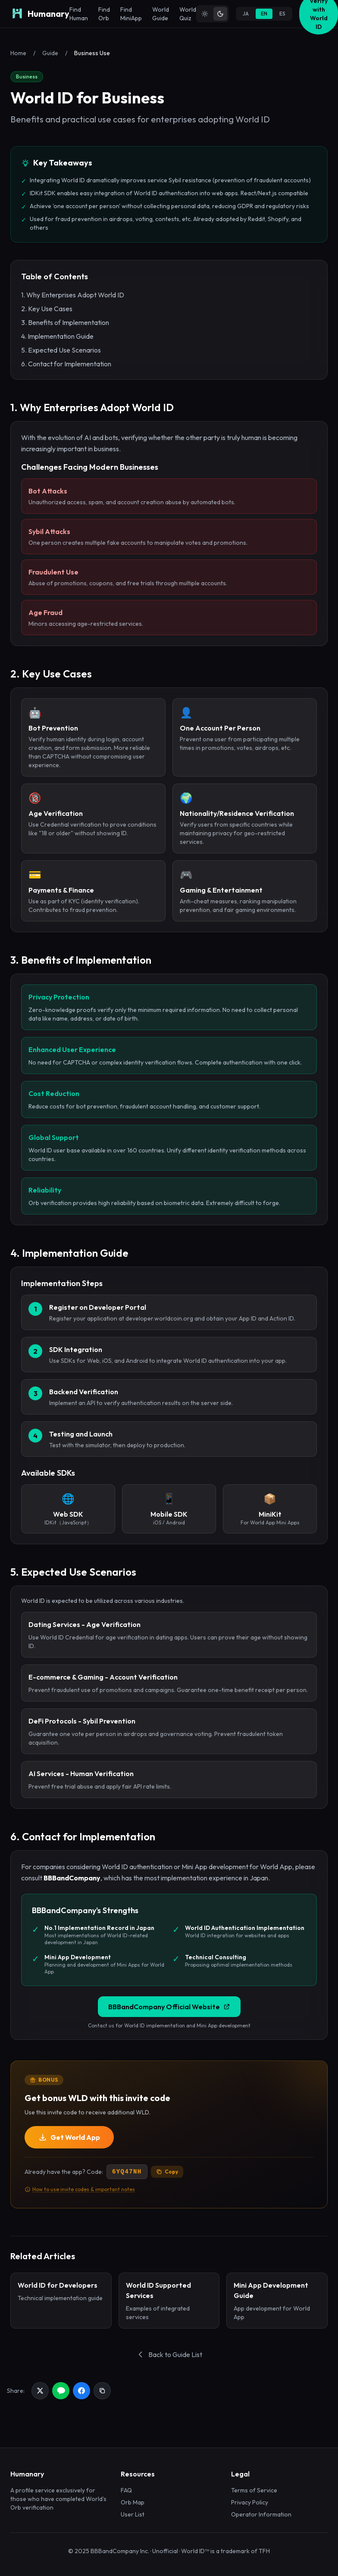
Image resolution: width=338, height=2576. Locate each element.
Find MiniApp (131, 14)
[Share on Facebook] (81, 2390)
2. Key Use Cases (46, 308)
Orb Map (132, 2502)
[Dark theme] (220, 14)
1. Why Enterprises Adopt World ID (72, 294)
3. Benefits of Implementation (65, 322)
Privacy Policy (249, 2502)
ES (282, 13)
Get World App (69, 2137)
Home (18, 53)
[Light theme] (205, 14)
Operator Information (261, 2514)
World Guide (160, 14)
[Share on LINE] (60, 2390)
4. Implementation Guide (57, 336)
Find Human (78, 14)
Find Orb (104, 14)
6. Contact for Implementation (66, 363)
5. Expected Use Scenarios (61, 350)
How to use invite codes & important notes (80, 2189)
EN (264, 13)
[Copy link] (102, 2390)
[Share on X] (40, 2390)
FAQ (126, 2490)
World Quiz (187, 14)
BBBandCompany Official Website (169, 2006)
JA (246, 13)
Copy (167, 2171)
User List (132, 2514)
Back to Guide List (169, 2354)
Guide (50, 53)
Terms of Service (254, 2490)
